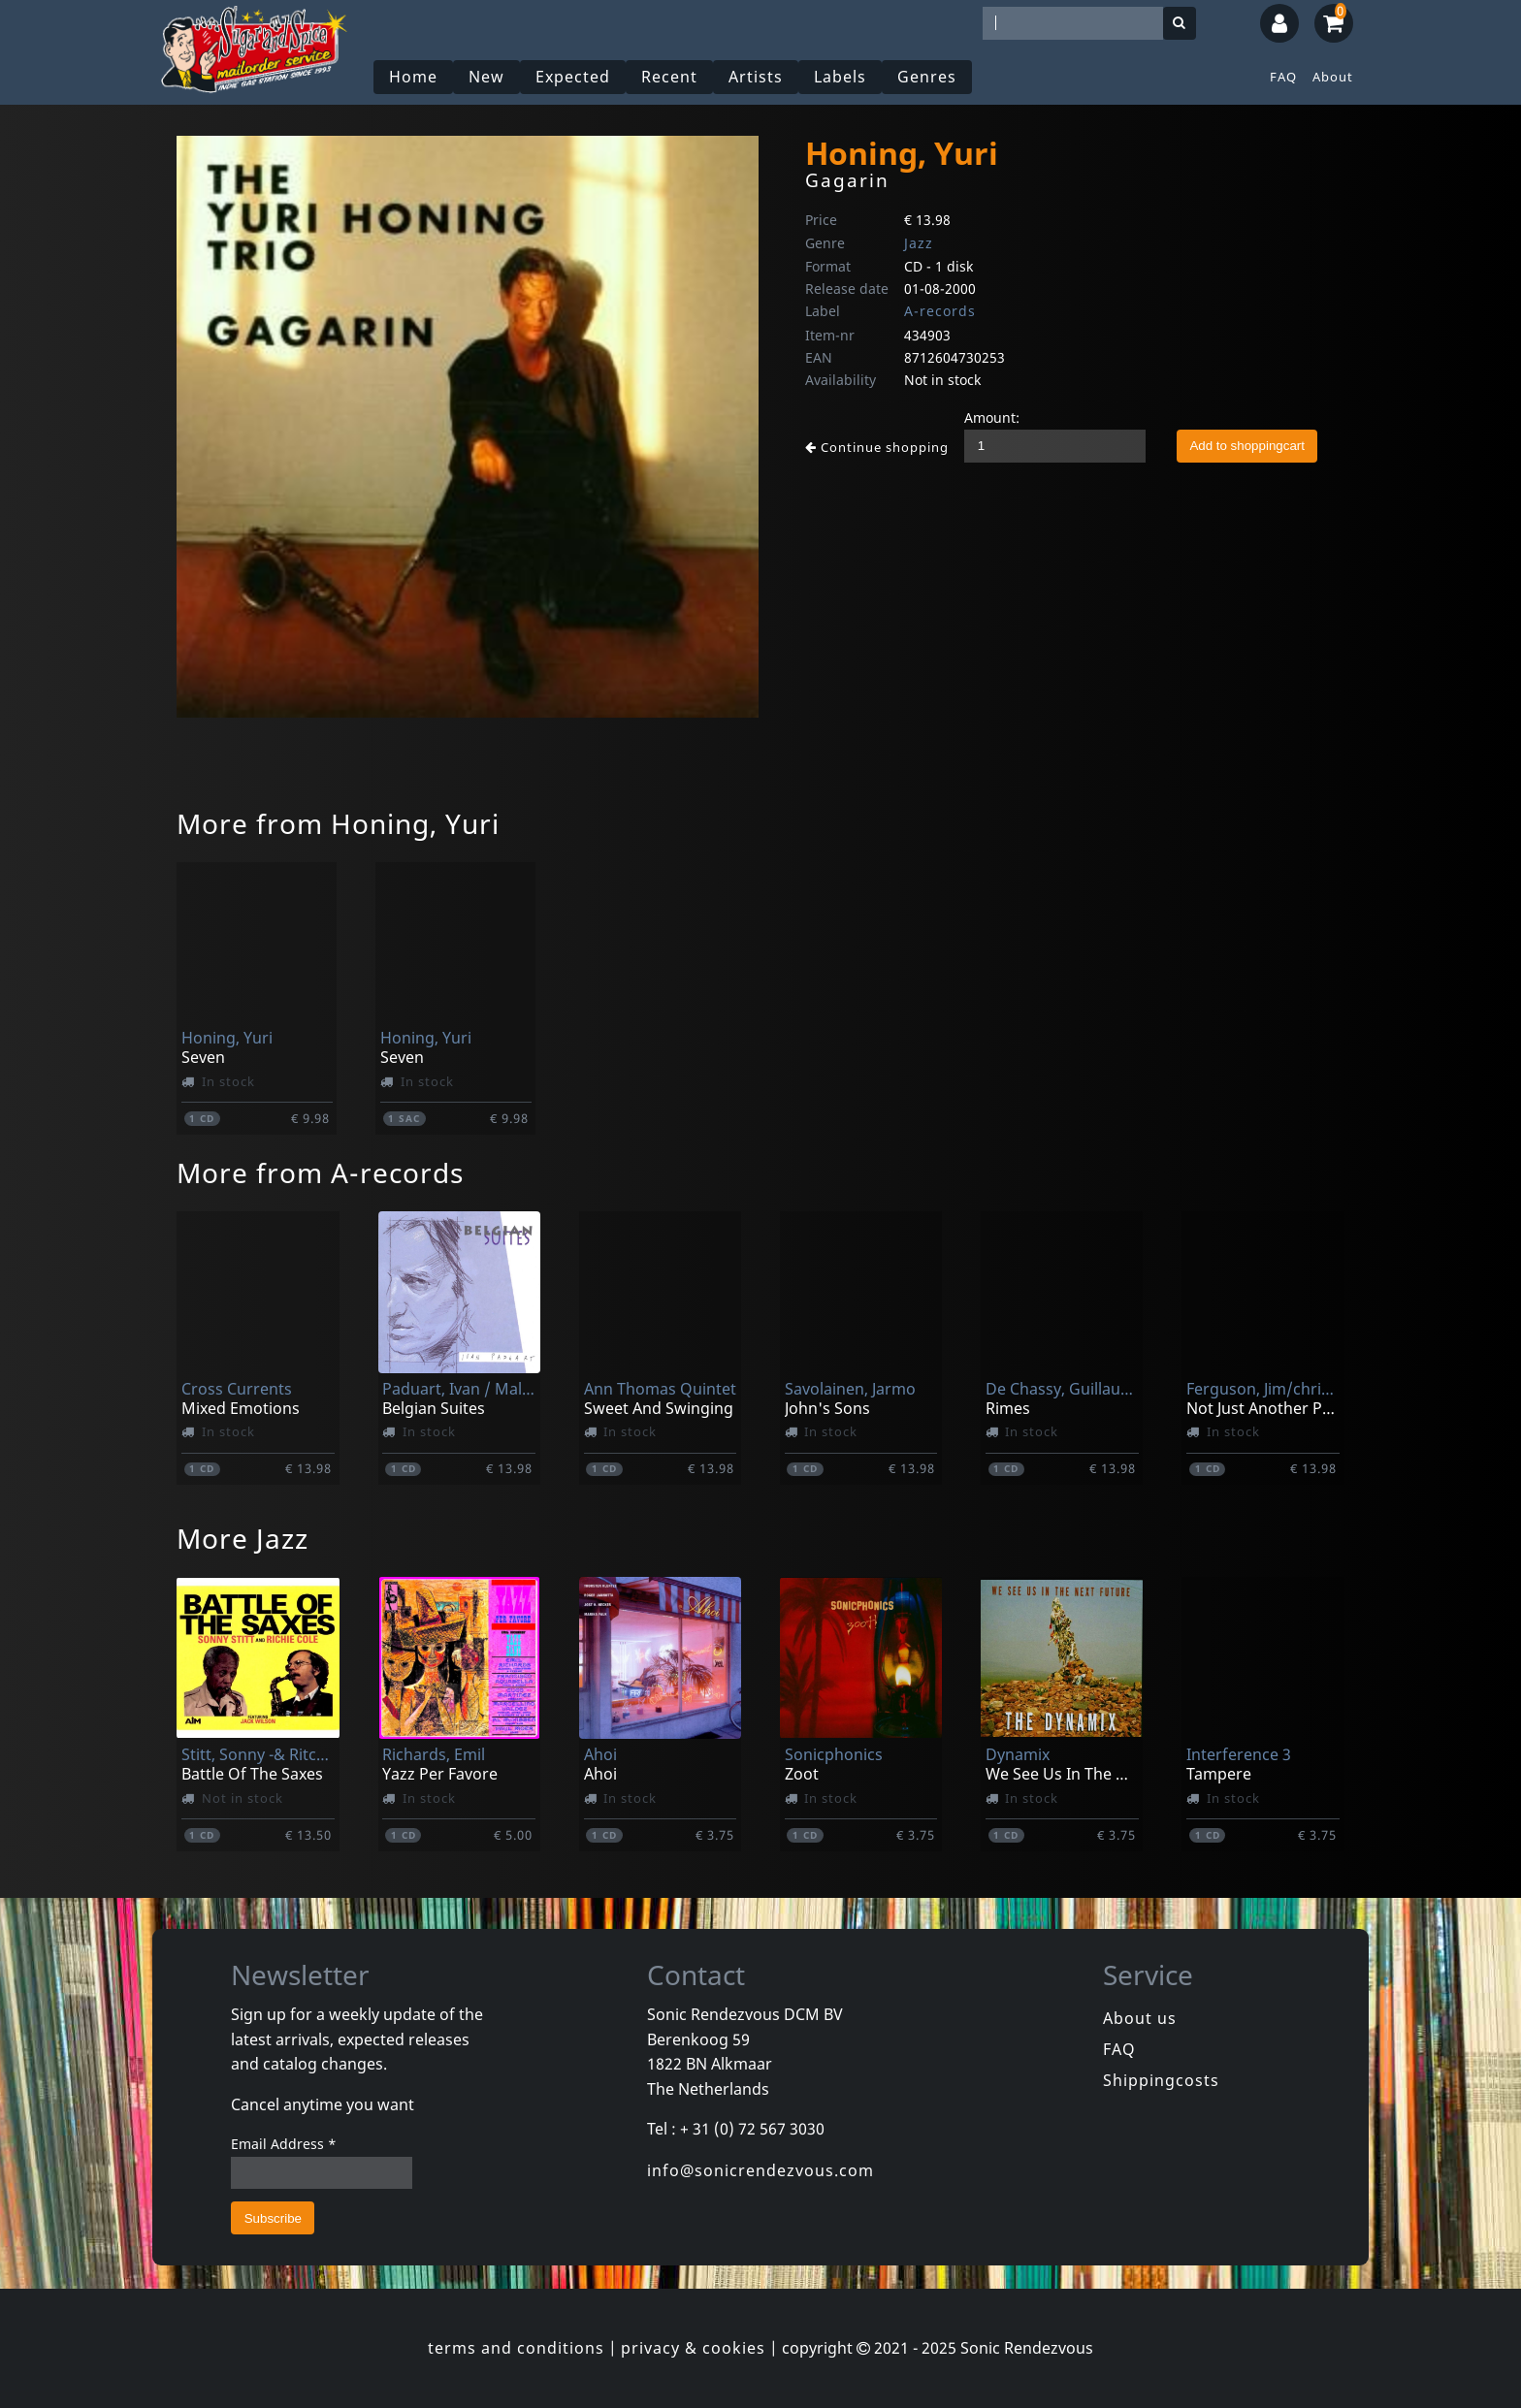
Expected (572, 76)
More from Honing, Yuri (338, 823)
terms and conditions (516, 2348)
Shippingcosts (1161, 2080)
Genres (926, 76)
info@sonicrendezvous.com (760, 2170)
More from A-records (320, 1172)
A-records (940, 311)
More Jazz (242, 1538)
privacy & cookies (693, 2348)
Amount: (991, 417)
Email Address (284, 2144)
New (486, 76)
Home (413, 76)
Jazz (918, 243)
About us (1140, 2018)
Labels (840, 76)
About (1332, 76)
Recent (669, 76)
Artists (755, 76)
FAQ (1283, 76)
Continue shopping (877, 447)
